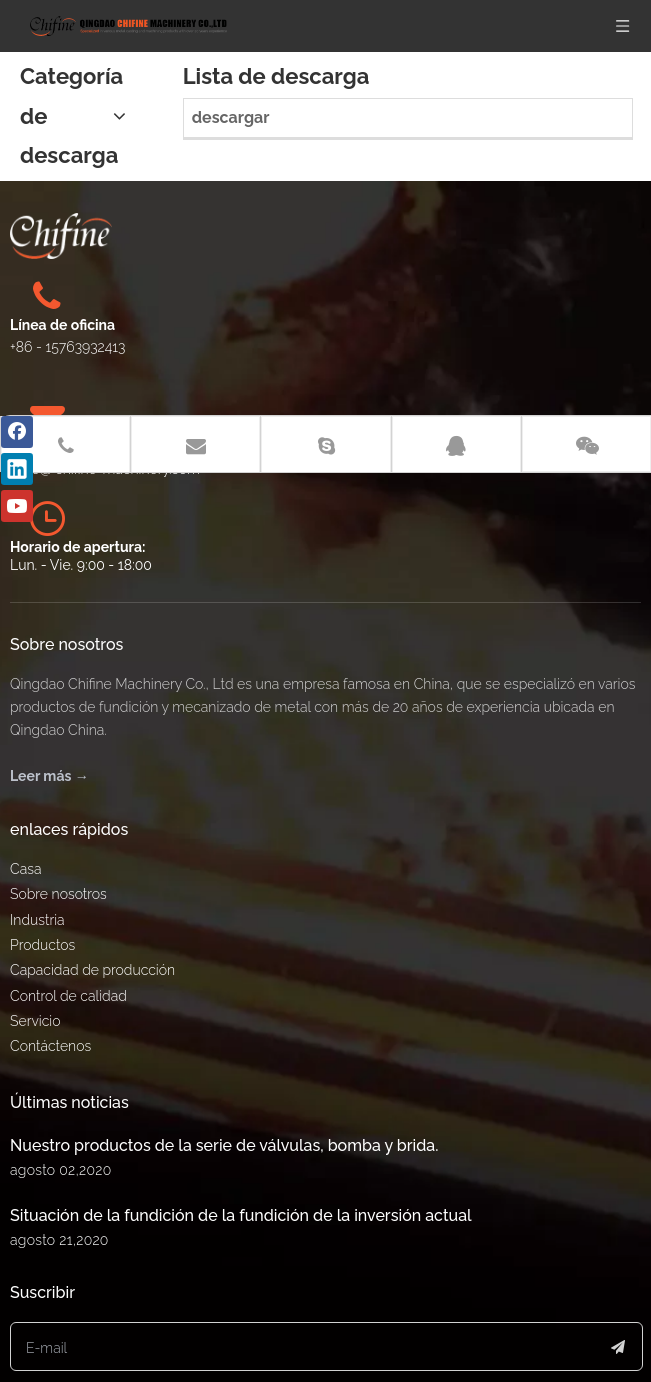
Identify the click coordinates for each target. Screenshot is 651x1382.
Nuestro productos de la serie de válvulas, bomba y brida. (224, 1093)
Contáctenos (50, 994)
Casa (25, 817)
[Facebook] (17, 432)
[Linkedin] (17, 469)
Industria (37, 868)
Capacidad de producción (92, 918)
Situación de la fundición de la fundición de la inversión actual (241, 1163)
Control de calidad (68, 944)
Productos (42, 893)
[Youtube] (17, 506)
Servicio (35, 969)
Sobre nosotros (58, 842)
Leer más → (49, 724)
